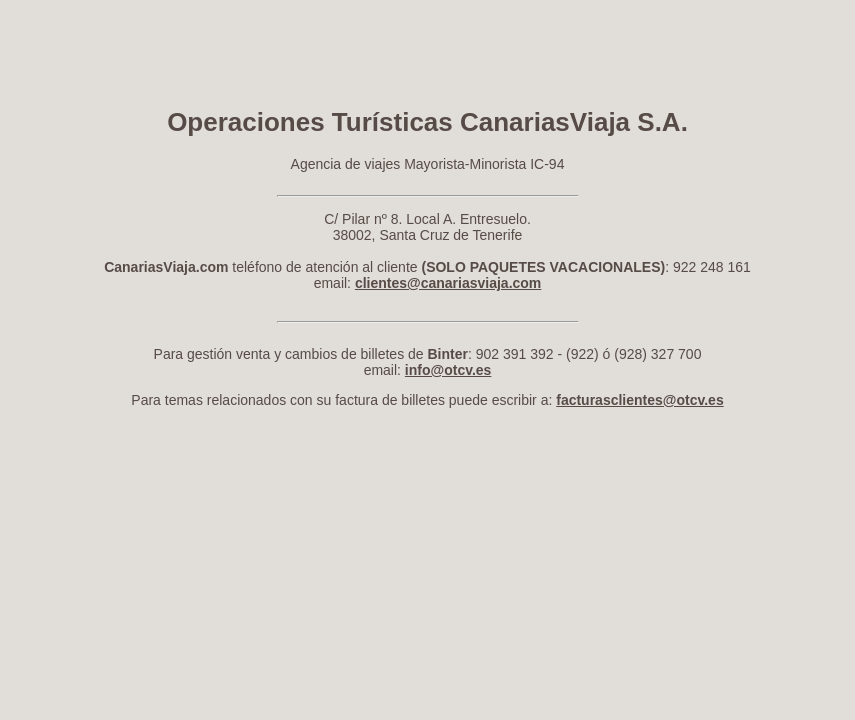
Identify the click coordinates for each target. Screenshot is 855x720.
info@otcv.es (448, 370)
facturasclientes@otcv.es (639, 400)
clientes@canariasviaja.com (448, 283)
